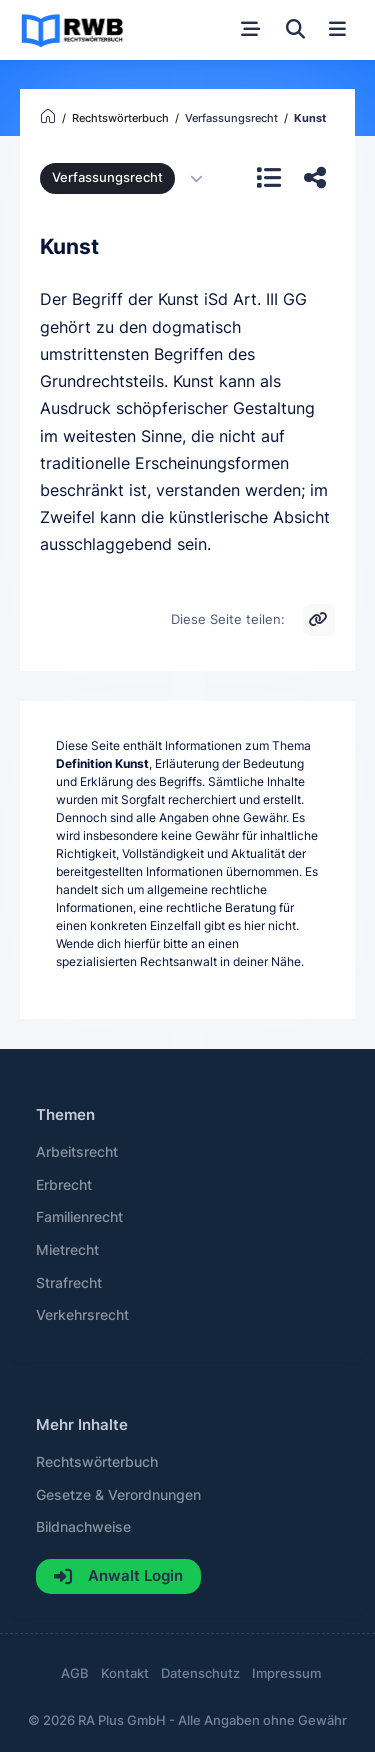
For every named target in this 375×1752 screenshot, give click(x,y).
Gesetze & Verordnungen (118, 1495)
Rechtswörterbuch (97, 1462)
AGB (75, 1673)
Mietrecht (67, 1250)
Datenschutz (200, 1673)
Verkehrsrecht (82, 1315)
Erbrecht (64, 1185)
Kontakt (125, 1673)
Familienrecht (79, 1217)
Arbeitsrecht (77, 1152)
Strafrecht (69, 1283)
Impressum (286, 1673)
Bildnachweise (83, 1527)
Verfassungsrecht (107, 177)
